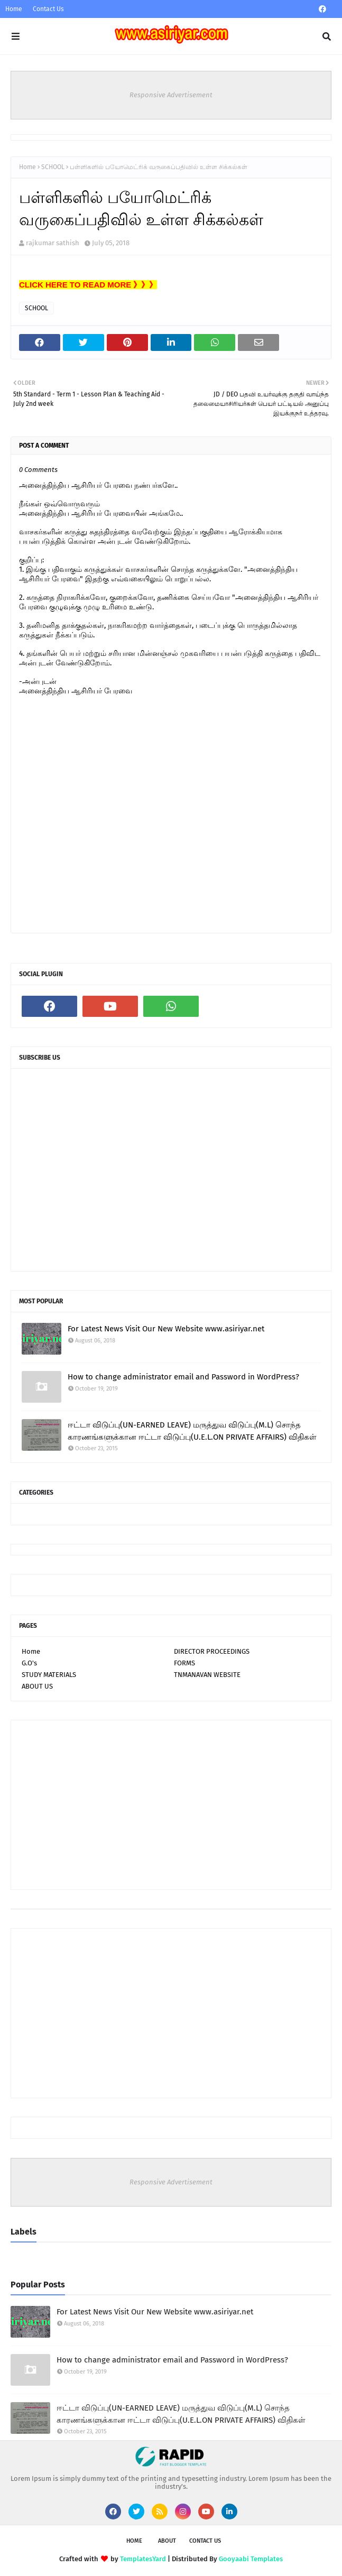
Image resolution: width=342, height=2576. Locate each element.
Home (13, 9)
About (167, 2540)
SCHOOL (52, 167)
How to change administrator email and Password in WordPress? (183, 1377)
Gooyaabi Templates (251, 2559)
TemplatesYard (143, 2559)
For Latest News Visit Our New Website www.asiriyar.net (166, 1328)
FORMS (184, 1663)
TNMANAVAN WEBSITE (207, 1675)
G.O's (29, 1663)
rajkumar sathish (52, 243)
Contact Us (48, 9)
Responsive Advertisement (171, 95)
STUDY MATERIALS (49, 1675)
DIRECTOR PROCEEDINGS (211, 1651)
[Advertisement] (171, 1805)
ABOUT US (37, 1686)
